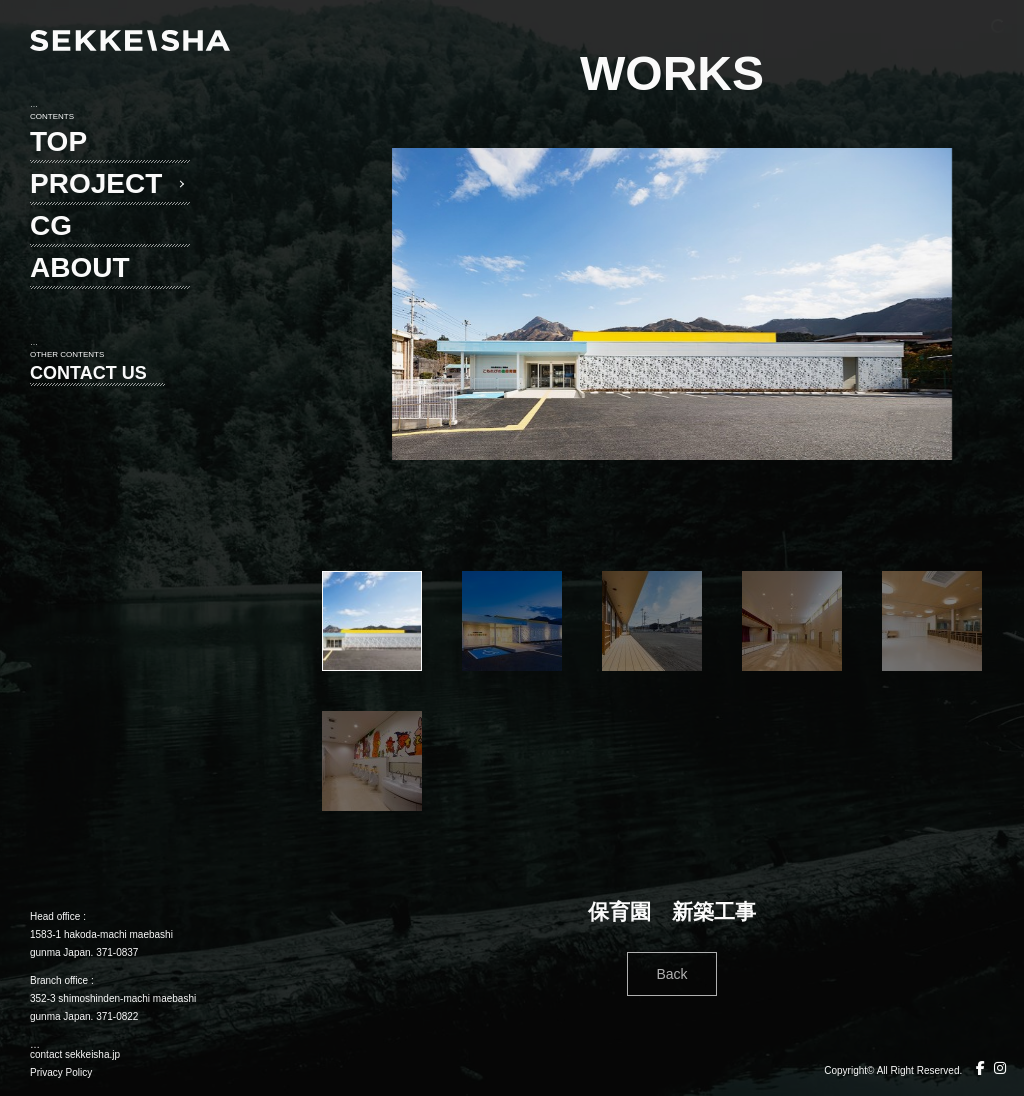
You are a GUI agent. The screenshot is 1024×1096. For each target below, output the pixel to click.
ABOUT (80, 267)
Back (671, 974)
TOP (58, 141)
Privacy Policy (61, 1072)
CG (51, 225)
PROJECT (96, 183)
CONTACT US (88, 373)
